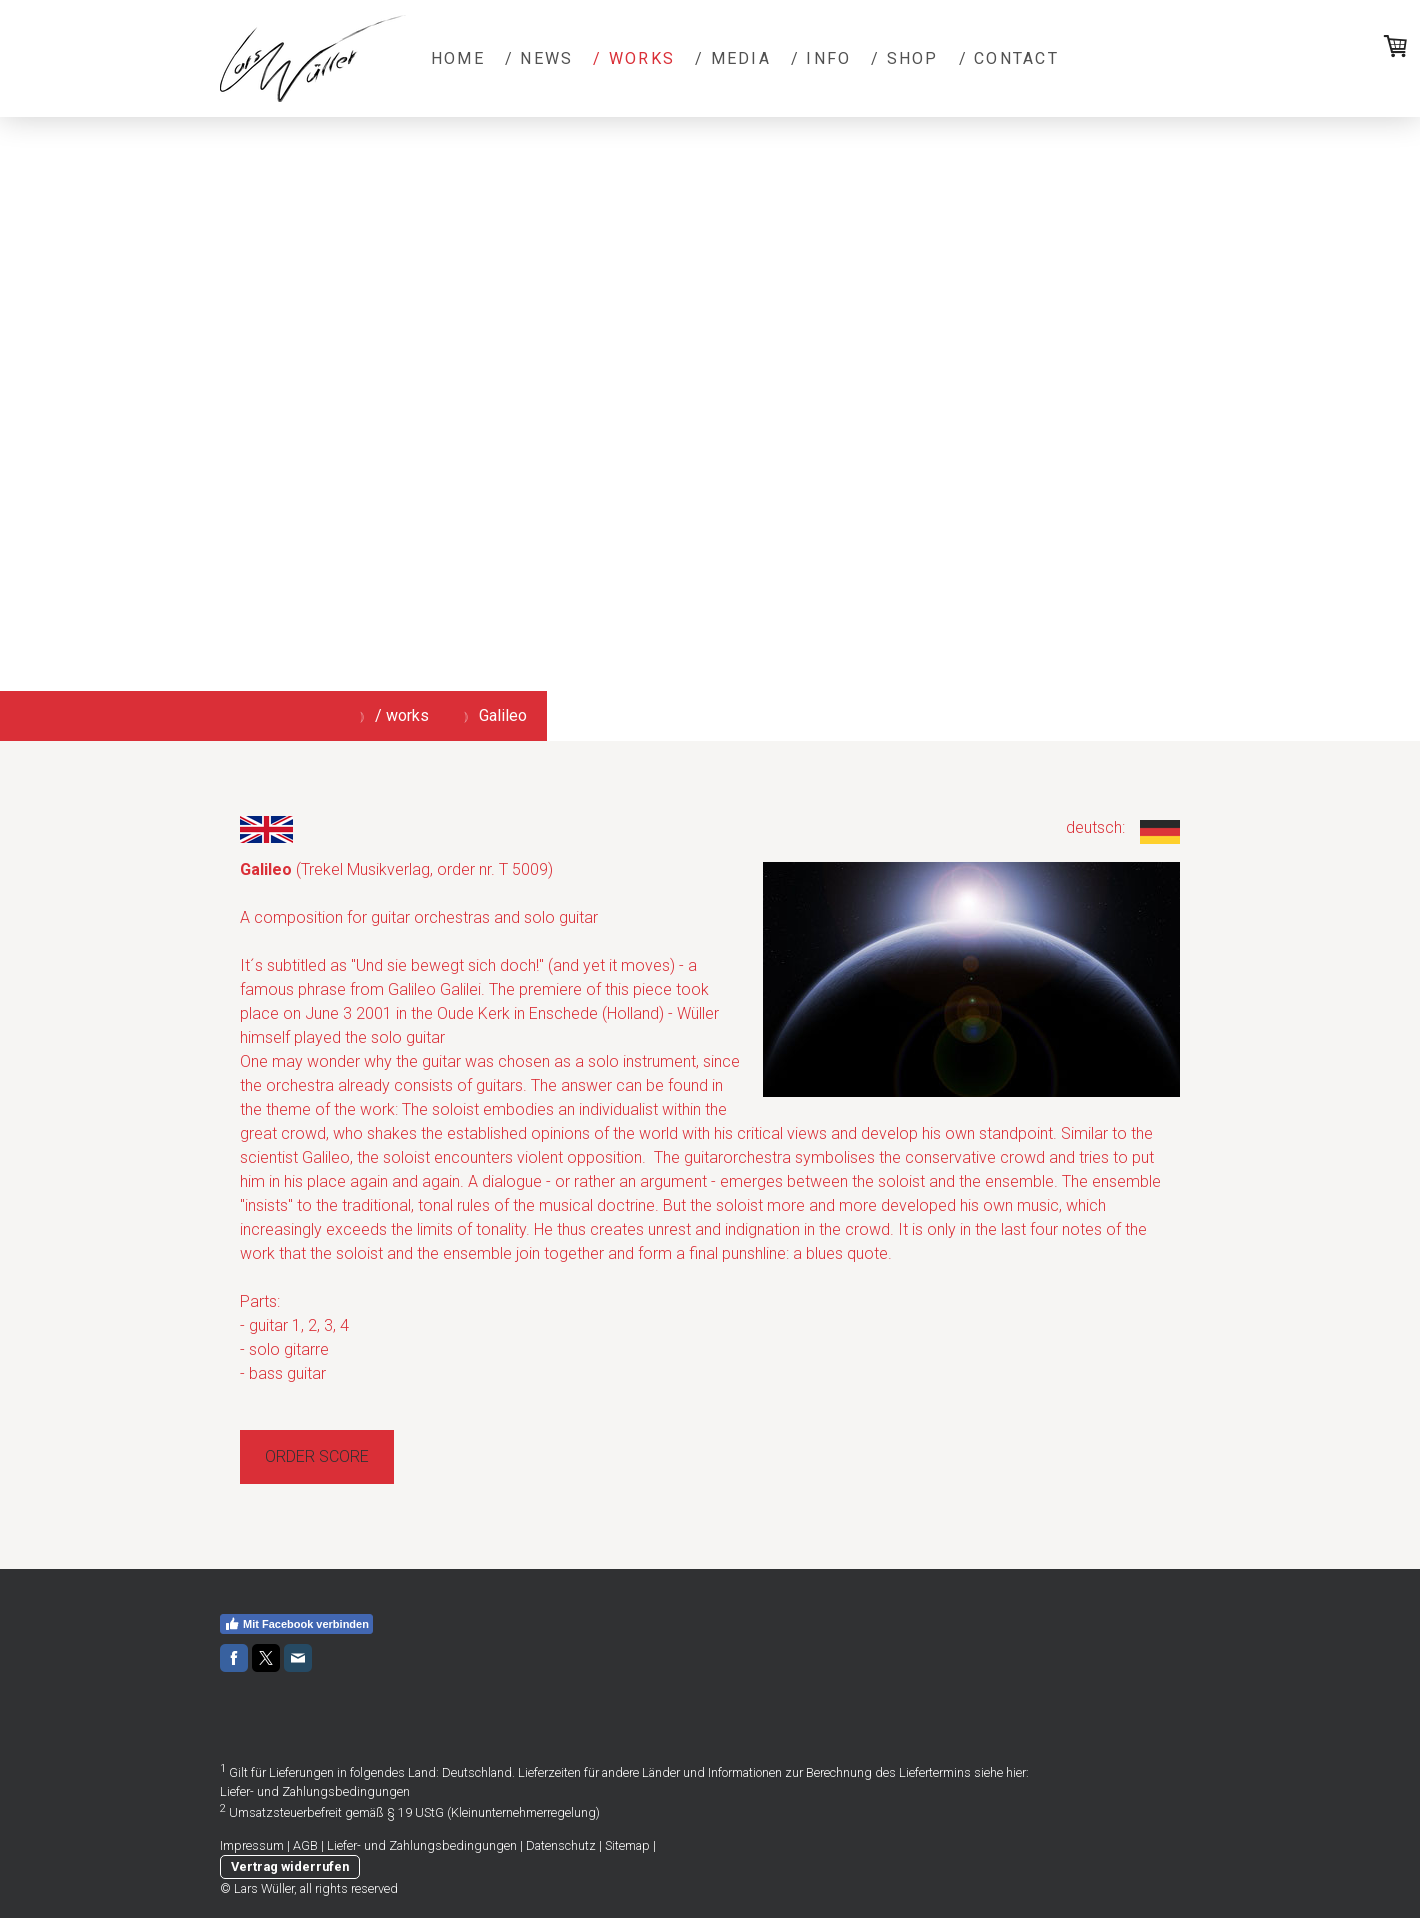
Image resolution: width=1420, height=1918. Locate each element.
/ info (821, 58)
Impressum (252, 1845)
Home (458, 58)
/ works (634, 58)
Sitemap (627, 1845)
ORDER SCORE (317, 1456)
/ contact (1009, 58)
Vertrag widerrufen (290, 1866)
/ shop (904, 58)
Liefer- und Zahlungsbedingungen (315, 1791)
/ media (733, 58)
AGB (305, 1845)
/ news (539, 58)
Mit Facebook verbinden (296, 1624)
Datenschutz (561, 1845)
